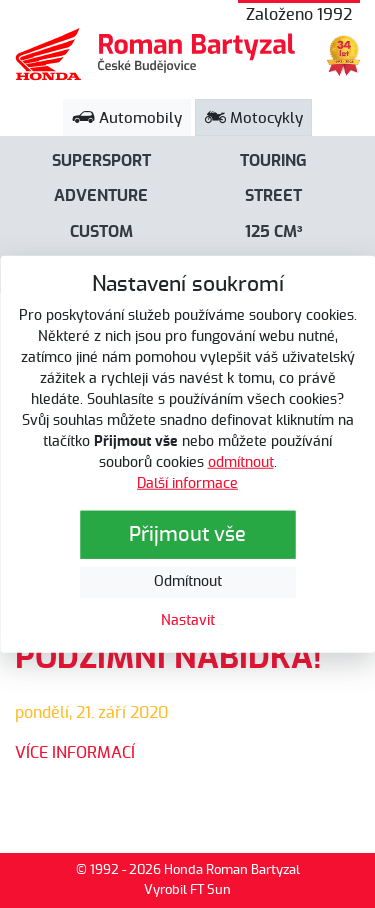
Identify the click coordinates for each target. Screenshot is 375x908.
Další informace (187, 483)
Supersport (101, 161)
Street (273, 196)
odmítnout (241, 462)
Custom (101, 232)
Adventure (101, 196)
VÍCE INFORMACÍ (75, 753)
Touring (273, 161)
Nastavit (188, 620)
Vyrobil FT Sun (187, 890)
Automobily (127, 118)
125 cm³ (274, 232)
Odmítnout (188, 581)
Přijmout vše (187, 534)
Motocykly (254, 118)
